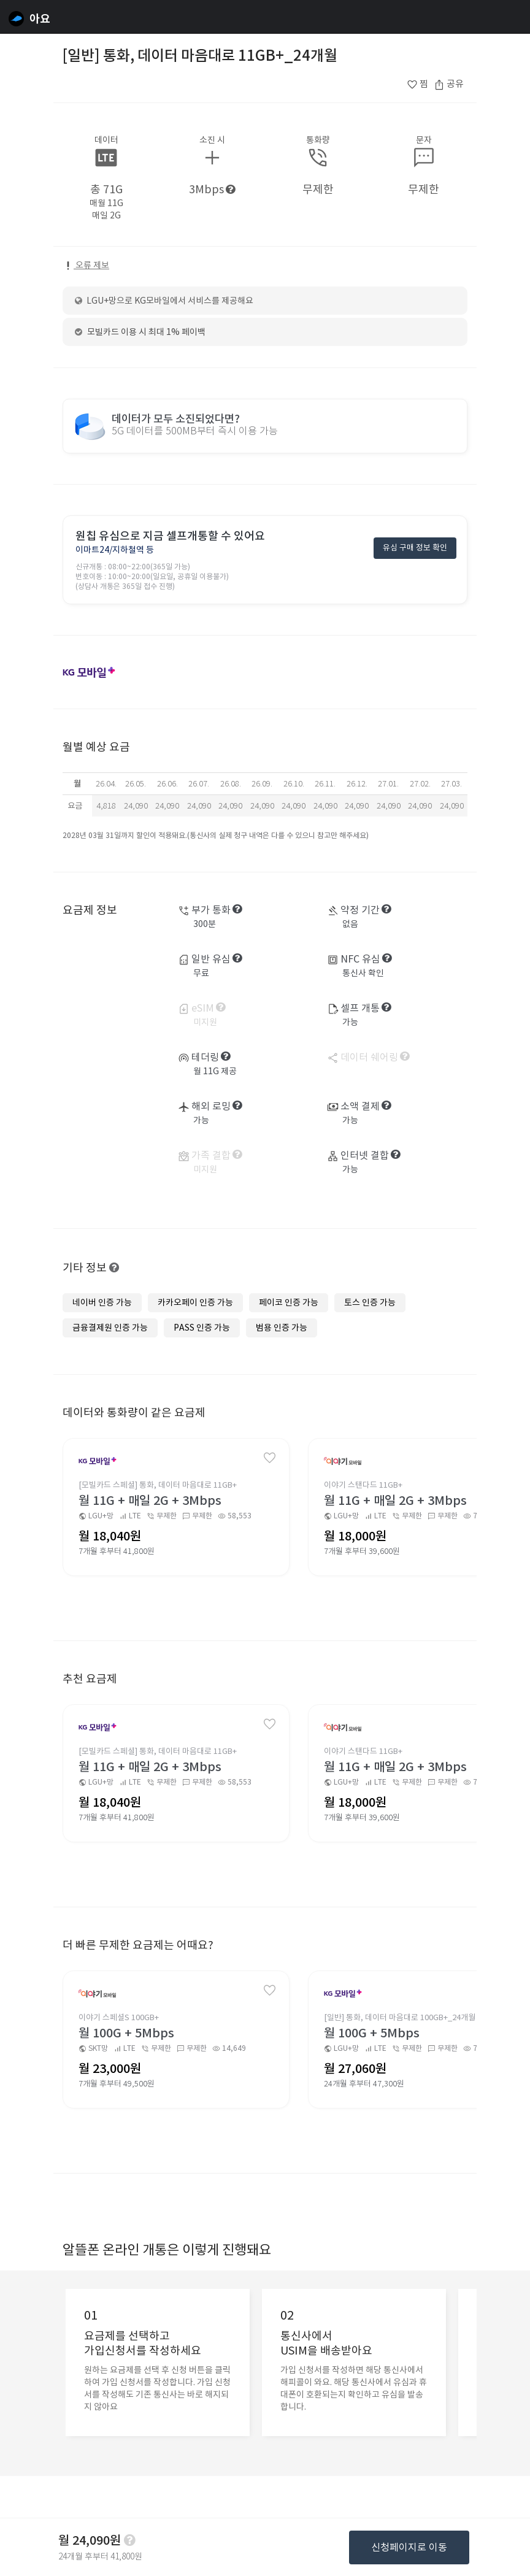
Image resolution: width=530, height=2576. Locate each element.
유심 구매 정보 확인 (415, 549)
